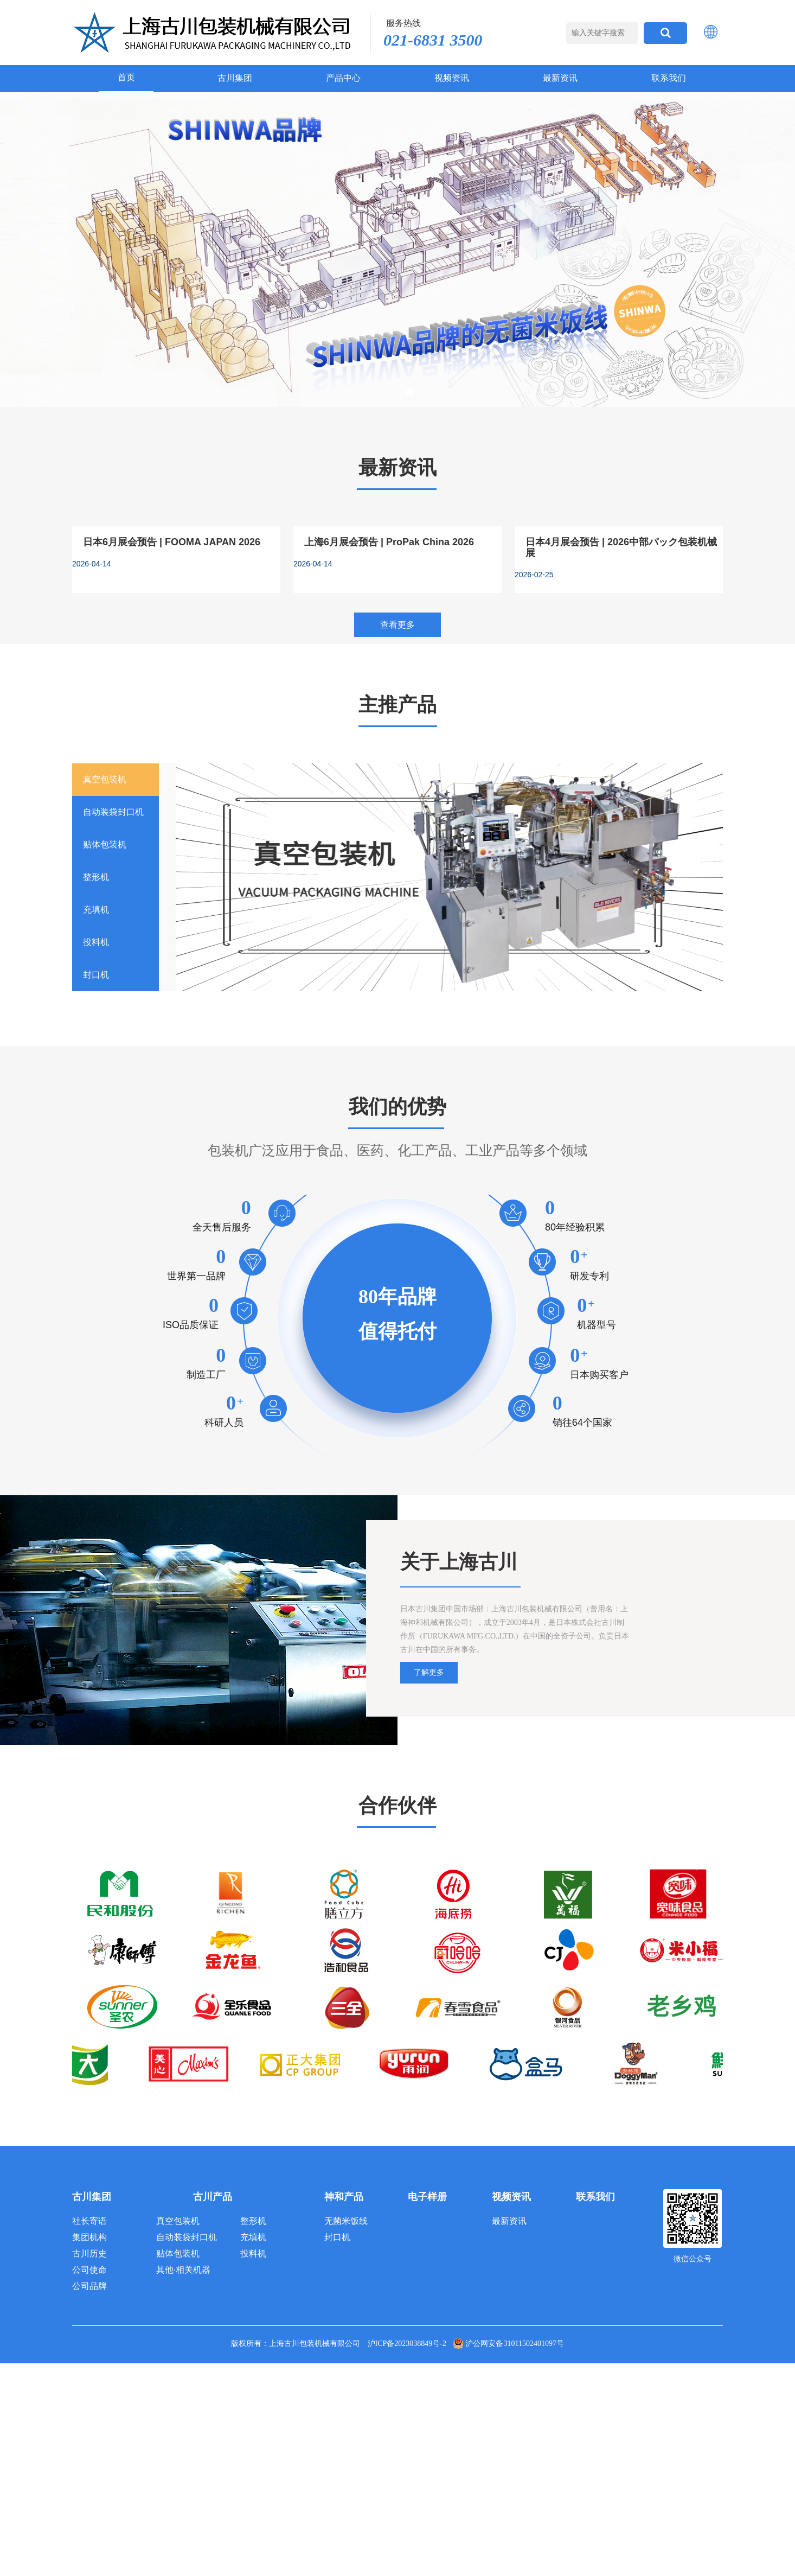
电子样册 (427, 2196)
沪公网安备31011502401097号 (508, 2343)
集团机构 (89, 2237)
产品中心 (343, 77)
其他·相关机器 (183, 2269)
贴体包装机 (178, 2253)
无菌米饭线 (346, 2221)
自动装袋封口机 (186, 2237)
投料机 (253, 2253)
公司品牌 (89, 2286)
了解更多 (429, 1672)
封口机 (337, 2237)
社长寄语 (89, 2221)
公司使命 (89, 2269)
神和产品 (343, 2196)
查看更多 (397, 624)
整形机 (253, 2221)
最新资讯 (560, 77)
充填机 (253, 2237)
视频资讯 (451, 77)
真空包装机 (178, 2221)
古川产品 (212, 2196)
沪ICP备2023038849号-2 (407, 2343)
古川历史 (89, 2253)
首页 (126, 77)
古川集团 (234, 77)
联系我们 (668, 77)
